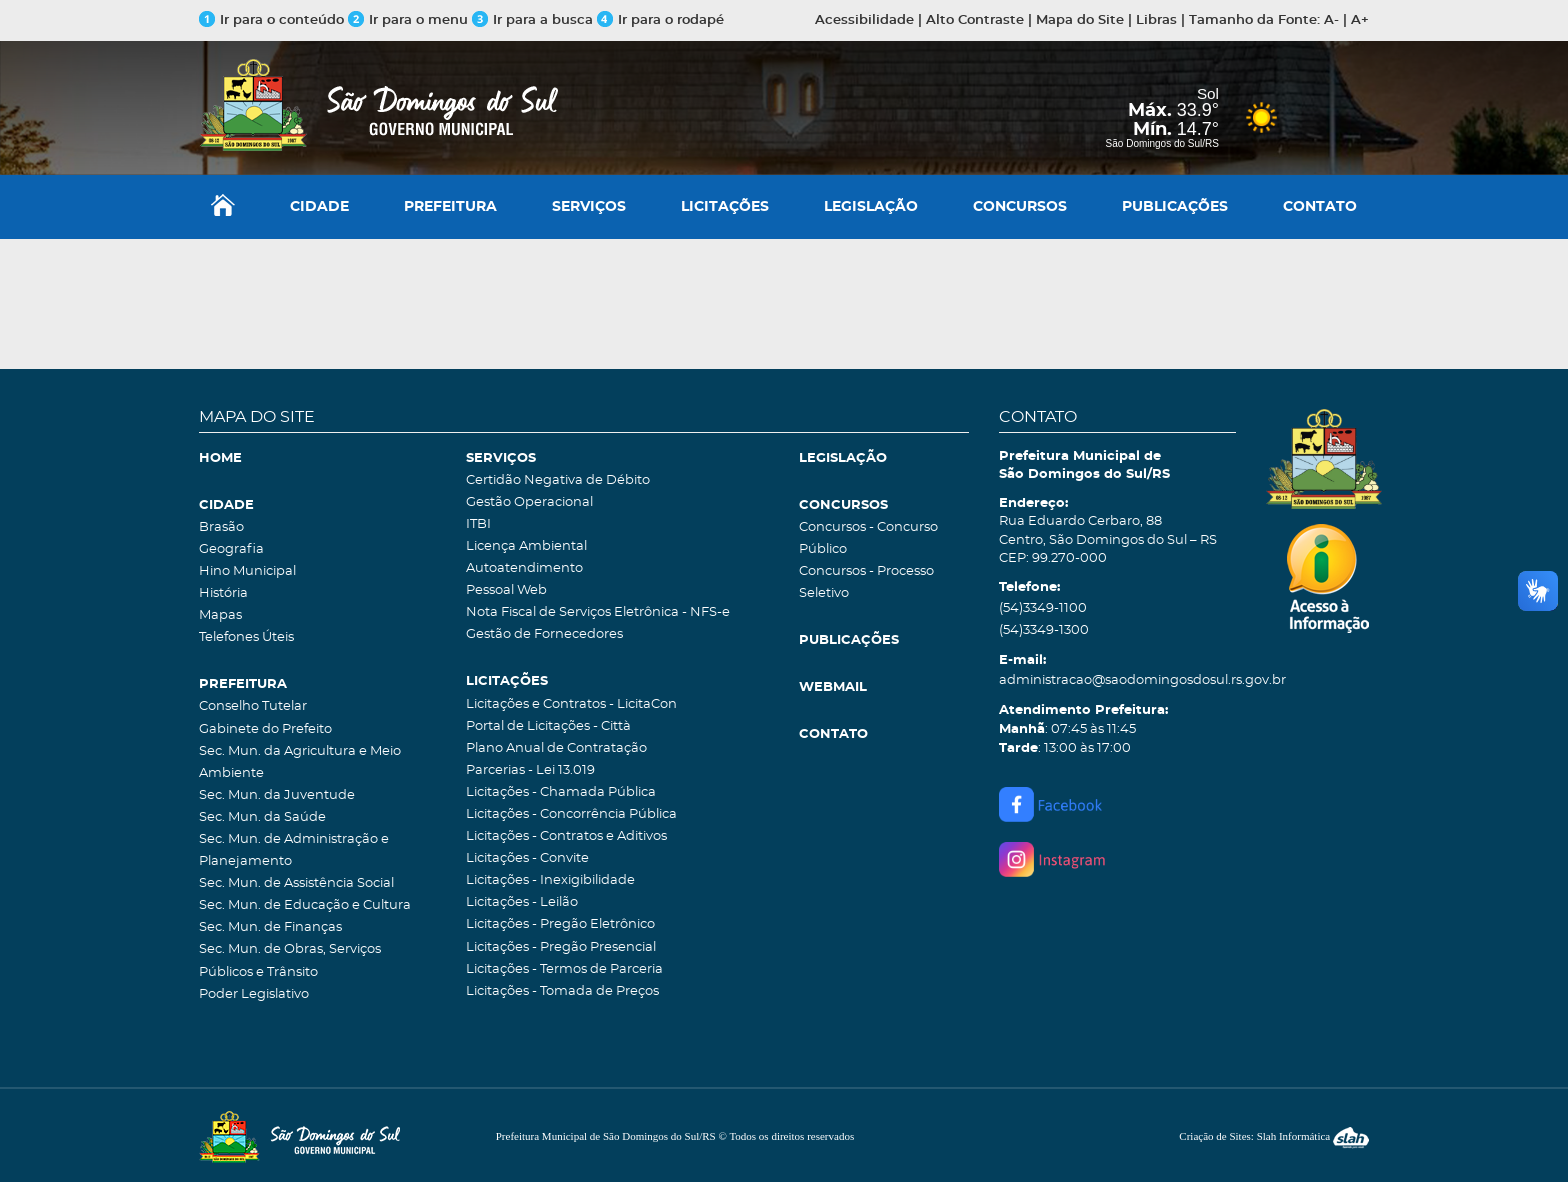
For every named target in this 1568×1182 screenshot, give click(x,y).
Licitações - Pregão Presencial (561, 947)
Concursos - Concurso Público (868, 538)
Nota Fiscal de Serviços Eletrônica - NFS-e (598, 612)
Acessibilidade (864, 20)
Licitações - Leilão (522, 902)
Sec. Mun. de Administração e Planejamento (294, 850)
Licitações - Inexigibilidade (550, 880)
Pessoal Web (506, 590)
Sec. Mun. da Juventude (277, 795)
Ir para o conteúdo (271, 20)
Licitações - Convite (527, 858)
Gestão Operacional (529, 502)
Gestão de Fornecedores (544, 634)
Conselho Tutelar (253, 706)
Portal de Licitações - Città (548, 726)
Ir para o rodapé (660, 20)
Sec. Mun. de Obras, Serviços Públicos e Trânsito (290, 960)
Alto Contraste (975, 20)
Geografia (231, 549)
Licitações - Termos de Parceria (564, 969)
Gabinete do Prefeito (265, 729)
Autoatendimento (524, 568)
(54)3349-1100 (1043, 608)
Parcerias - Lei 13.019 (530, 770)
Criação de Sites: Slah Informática (1274, 1136)
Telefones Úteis (246, 637)
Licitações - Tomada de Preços (562, 991)
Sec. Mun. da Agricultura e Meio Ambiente (300, 762)
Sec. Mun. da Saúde (262, 817)
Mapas (220, 615)
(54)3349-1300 (1044, 630)
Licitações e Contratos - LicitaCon (571, 704)
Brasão (221, 527)
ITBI (478, 524)
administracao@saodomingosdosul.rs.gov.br (1117, 680)
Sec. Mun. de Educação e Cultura (305, 905)
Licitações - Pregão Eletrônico (560, 924)
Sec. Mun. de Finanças (270, 927)
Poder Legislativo (254, 994)
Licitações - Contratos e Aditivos (566, 836)
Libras (1156, 20)
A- (1331, 20)
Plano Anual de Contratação (556, 748)
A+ (1360, 20)
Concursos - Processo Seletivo (866, 582)
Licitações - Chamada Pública (561, 792)
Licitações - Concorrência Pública (571, 814)
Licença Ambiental (526, 546)
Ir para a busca (532, 20)
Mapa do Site (1080, 20)
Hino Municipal (247, 571)
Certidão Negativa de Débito (558, 480)
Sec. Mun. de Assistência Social (296, 883)
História (223, 593)
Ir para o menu (410, 20)
